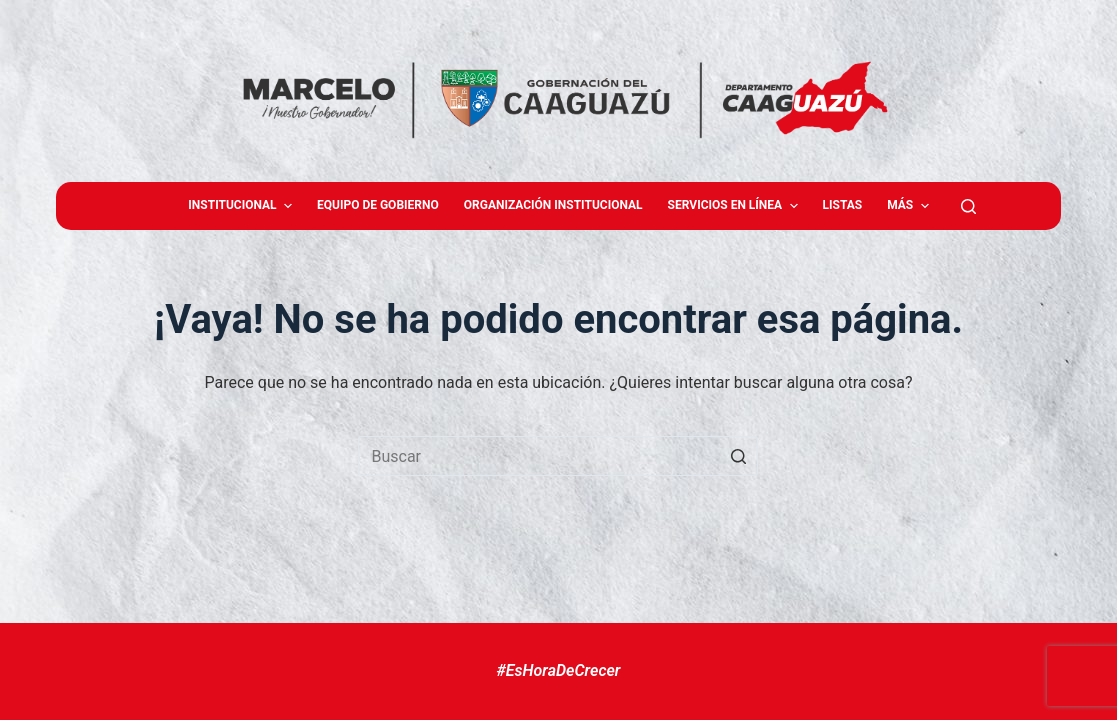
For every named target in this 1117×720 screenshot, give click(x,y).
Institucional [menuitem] (242, 206)
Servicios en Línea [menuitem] (735, 206)
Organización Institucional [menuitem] (553, 205)
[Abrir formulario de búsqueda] (968, 206)
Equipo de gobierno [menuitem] (378, 205)
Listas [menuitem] (843, 205)
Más (910, 206)
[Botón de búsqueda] (738, 456)
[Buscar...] (558, 456)
